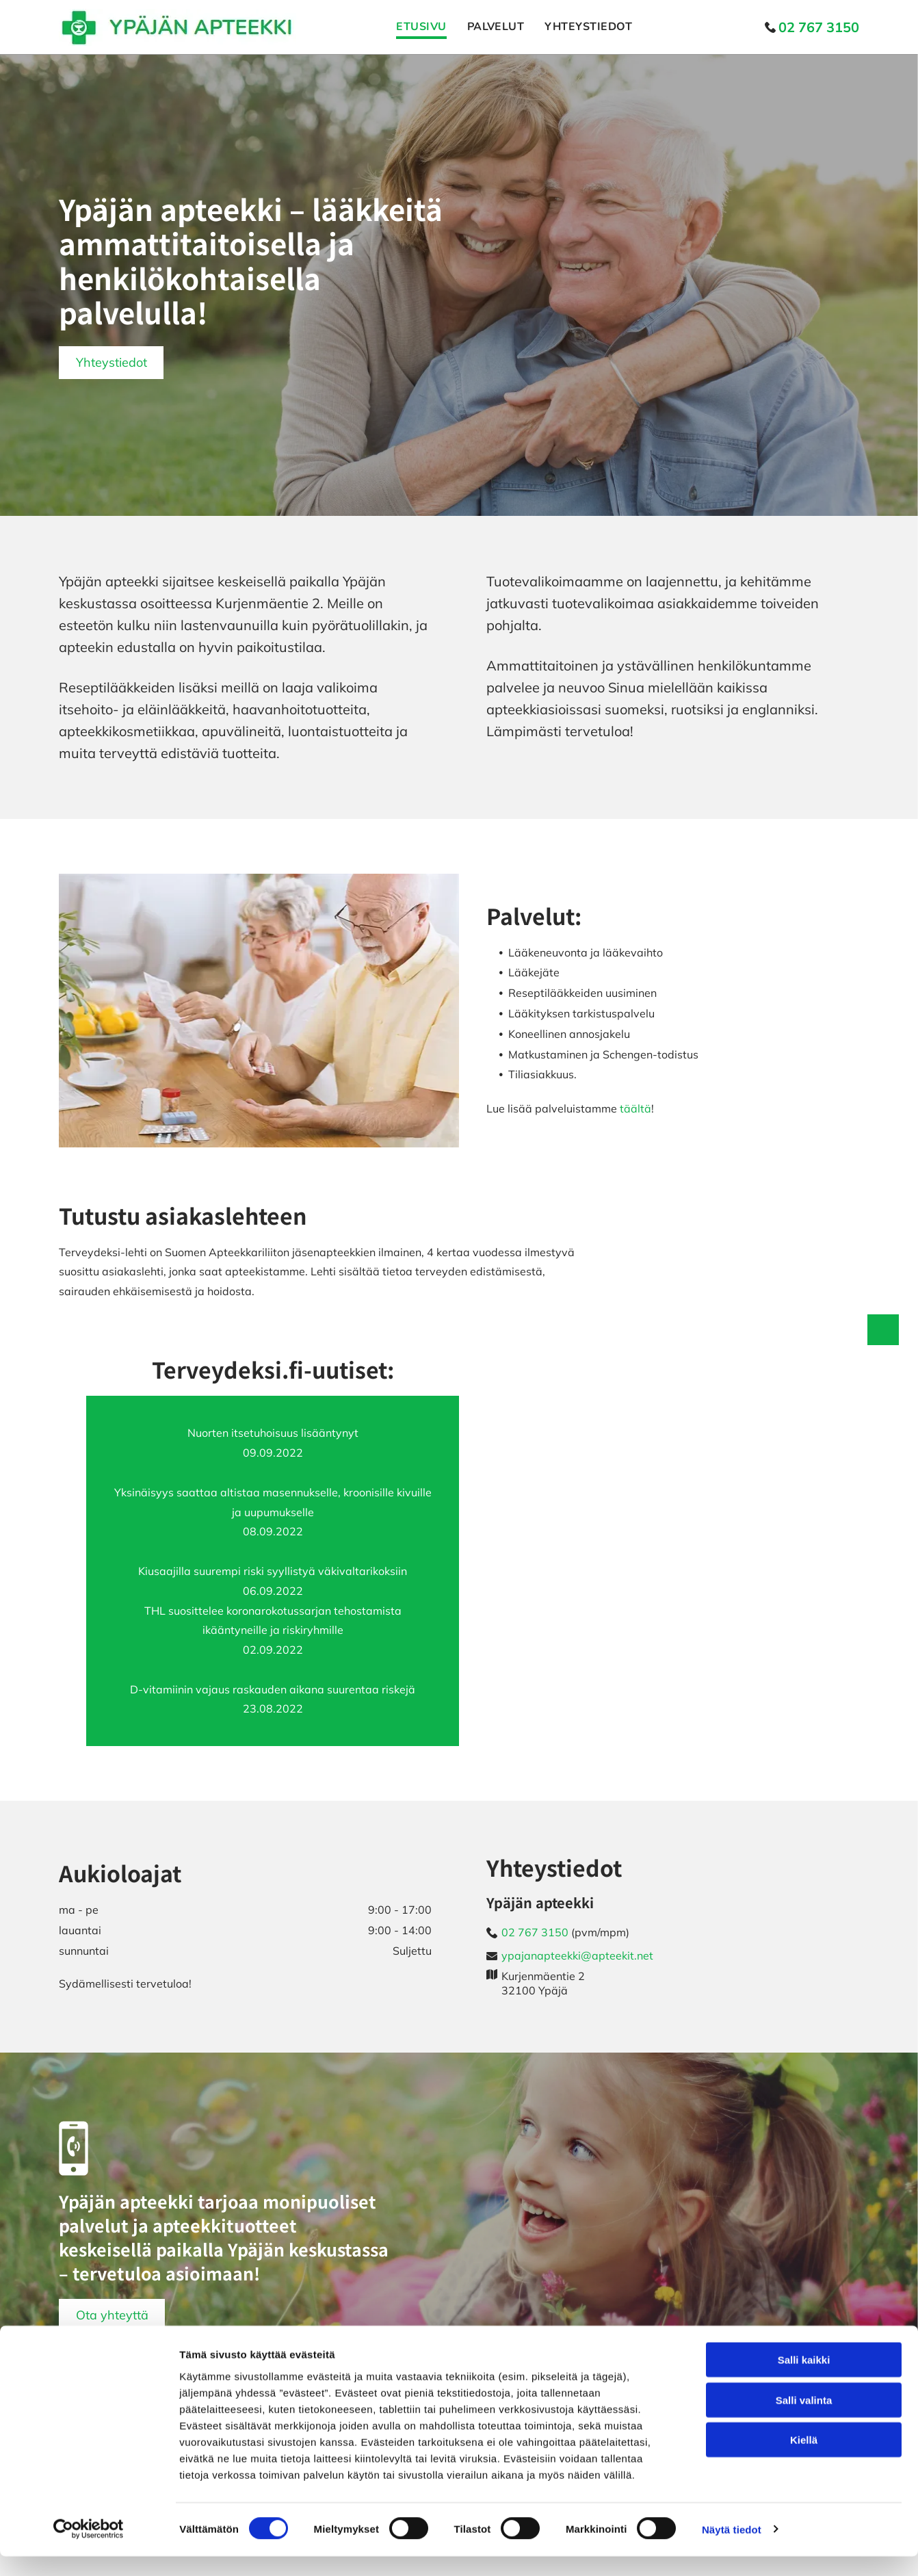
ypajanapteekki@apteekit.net (577, 1955)
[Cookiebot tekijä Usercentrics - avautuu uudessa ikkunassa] (88, 2549)
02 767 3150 (534, 1932)
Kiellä (803, 2460)
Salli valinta (804, 2419)
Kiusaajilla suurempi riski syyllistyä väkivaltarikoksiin (272, 1571)
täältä (635, 1108)
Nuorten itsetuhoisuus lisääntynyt (272, 1433)
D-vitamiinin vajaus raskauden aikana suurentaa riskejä (272, 1689)
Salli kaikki (804, 2380)
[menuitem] (411, 27)
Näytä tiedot (731, 2549)
